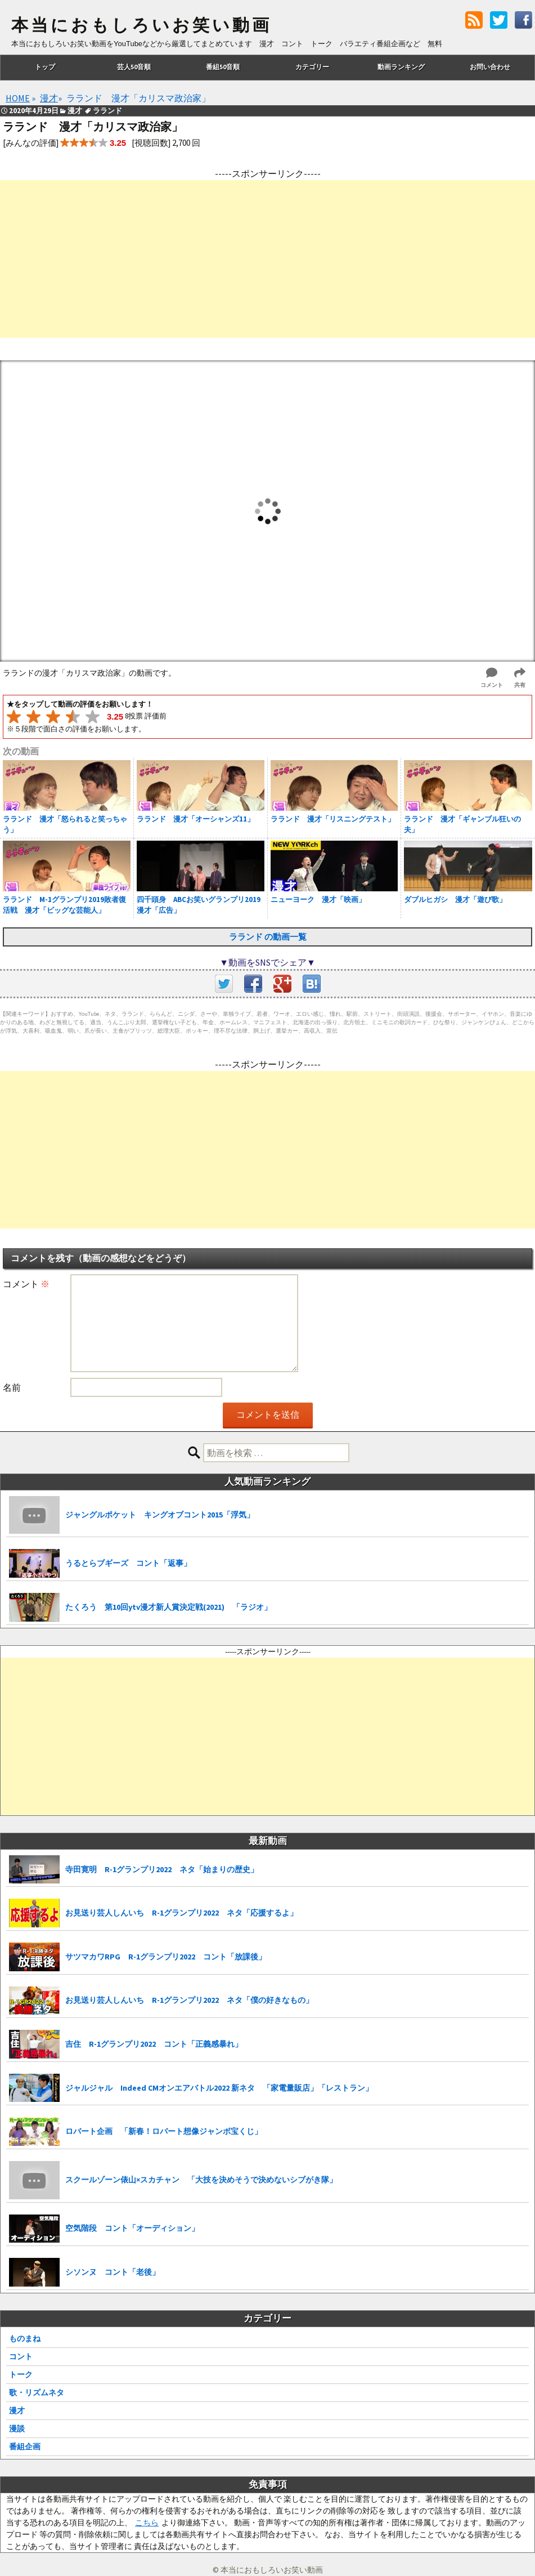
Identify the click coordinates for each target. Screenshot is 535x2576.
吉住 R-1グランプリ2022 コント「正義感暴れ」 (153, 2044)
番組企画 (25, 2446)
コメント (26, 1283)
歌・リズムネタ (36, 2392)
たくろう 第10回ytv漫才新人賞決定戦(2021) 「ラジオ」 (168, 1607)
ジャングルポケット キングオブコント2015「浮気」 (159, 1515)
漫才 (17, 2410)
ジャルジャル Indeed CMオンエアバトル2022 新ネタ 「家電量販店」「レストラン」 (219, 2088)
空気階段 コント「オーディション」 (132, 2228)
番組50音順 (223, 66)
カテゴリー (312, 66)
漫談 (17, 2428)
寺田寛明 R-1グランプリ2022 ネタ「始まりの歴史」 (161, 1869)
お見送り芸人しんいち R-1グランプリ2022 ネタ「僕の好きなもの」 (189, 2000)
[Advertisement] (267, 259)
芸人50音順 (134, 66)
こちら (147, 2522)
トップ (45, 66)
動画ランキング (401, 66)
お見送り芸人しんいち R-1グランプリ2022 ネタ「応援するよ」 (181, 1913)
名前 (12, 1387)
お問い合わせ (490, 66)
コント (21, 2356)
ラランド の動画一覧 (268, 936)
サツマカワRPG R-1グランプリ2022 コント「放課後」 (165, 1957)
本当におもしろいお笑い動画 (141, 25)
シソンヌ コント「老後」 (112, 2272)
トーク (21, 2374)
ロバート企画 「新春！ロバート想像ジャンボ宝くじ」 (163, 2131)
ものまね (25, 2338)
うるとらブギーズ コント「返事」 (128, 1563)
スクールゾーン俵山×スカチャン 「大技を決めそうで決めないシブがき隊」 (201, 2180)
